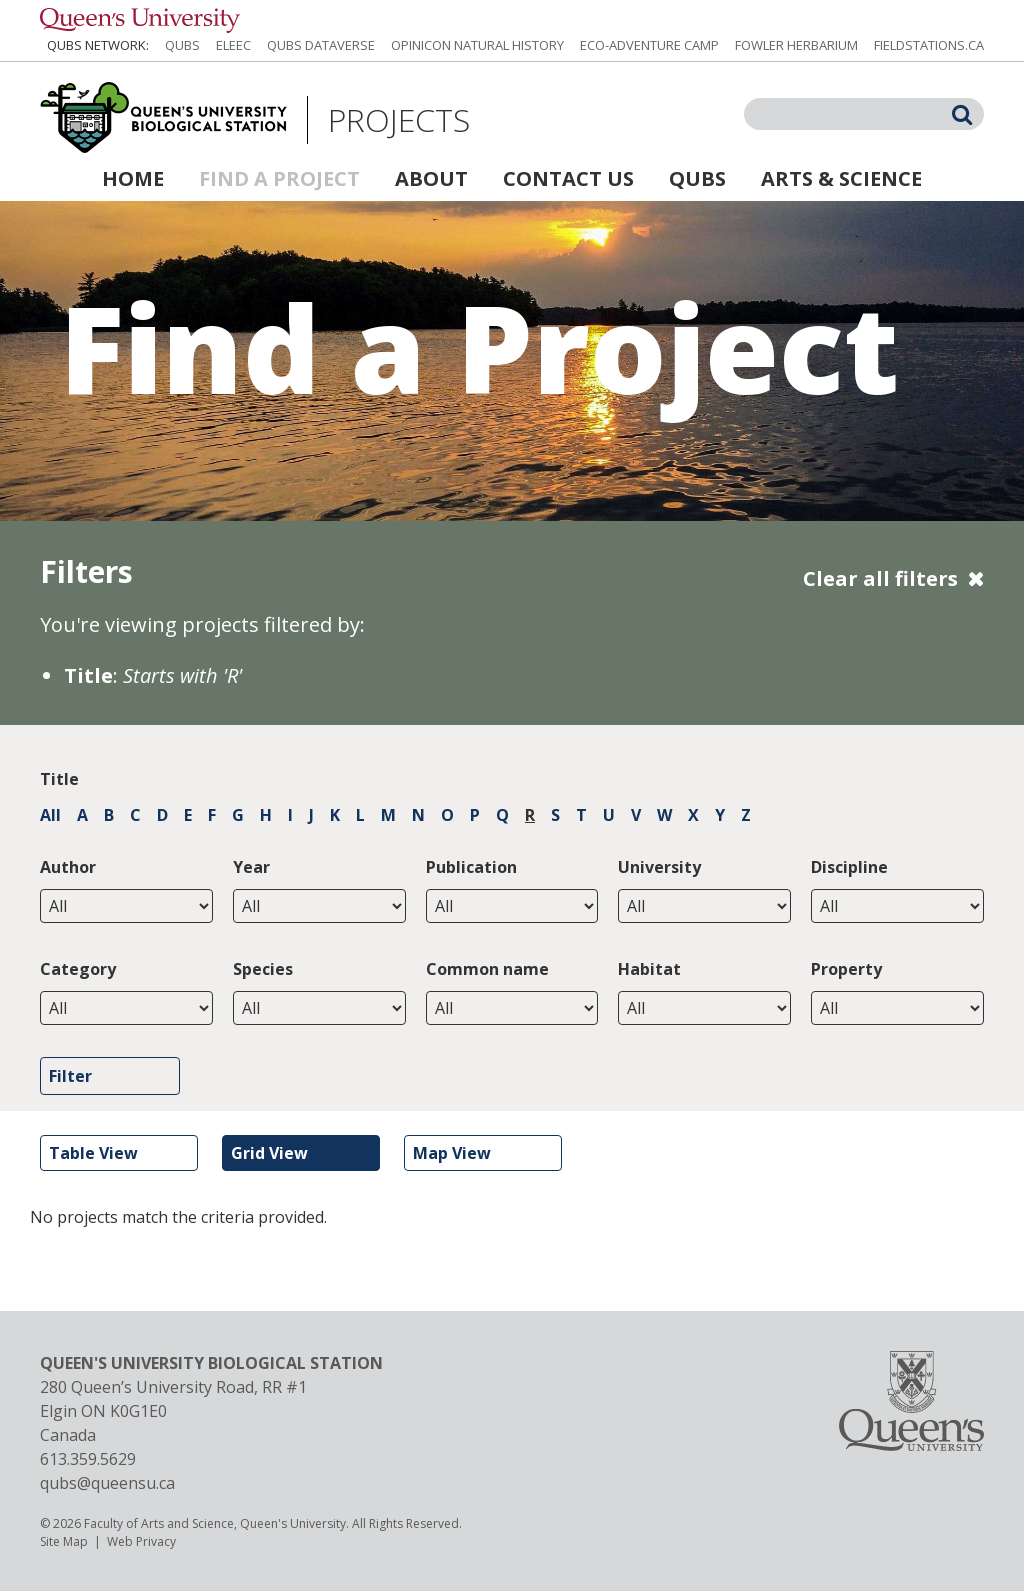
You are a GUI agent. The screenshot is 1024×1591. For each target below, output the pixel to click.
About (431, 178)
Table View (93, 1153)
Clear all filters (880, 578)
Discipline (849, 867)
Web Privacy (141, 1541)
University (659, 867)
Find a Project (279, 178)
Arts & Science (841, 178)
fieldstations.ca (929, 45)
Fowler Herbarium (796, 45)
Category (78, 969)
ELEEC (233, 45)
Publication (471, 867)
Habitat (649, 969)
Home (133, 178)
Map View (452, 1153)
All (50, 815)
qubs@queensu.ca (107, 1483)
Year (251, 867)
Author (68, 867)
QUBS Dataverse (321, 45)
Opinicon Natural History (477, 45)
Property (846, 969)
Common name (487, 969)
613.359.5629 (88, 1459)
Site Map (64, 1541)
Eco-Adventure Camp (649, 45)
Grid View (269, 1153)
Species (263, 969)
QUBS (182, 45)
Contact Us (568, 178)
